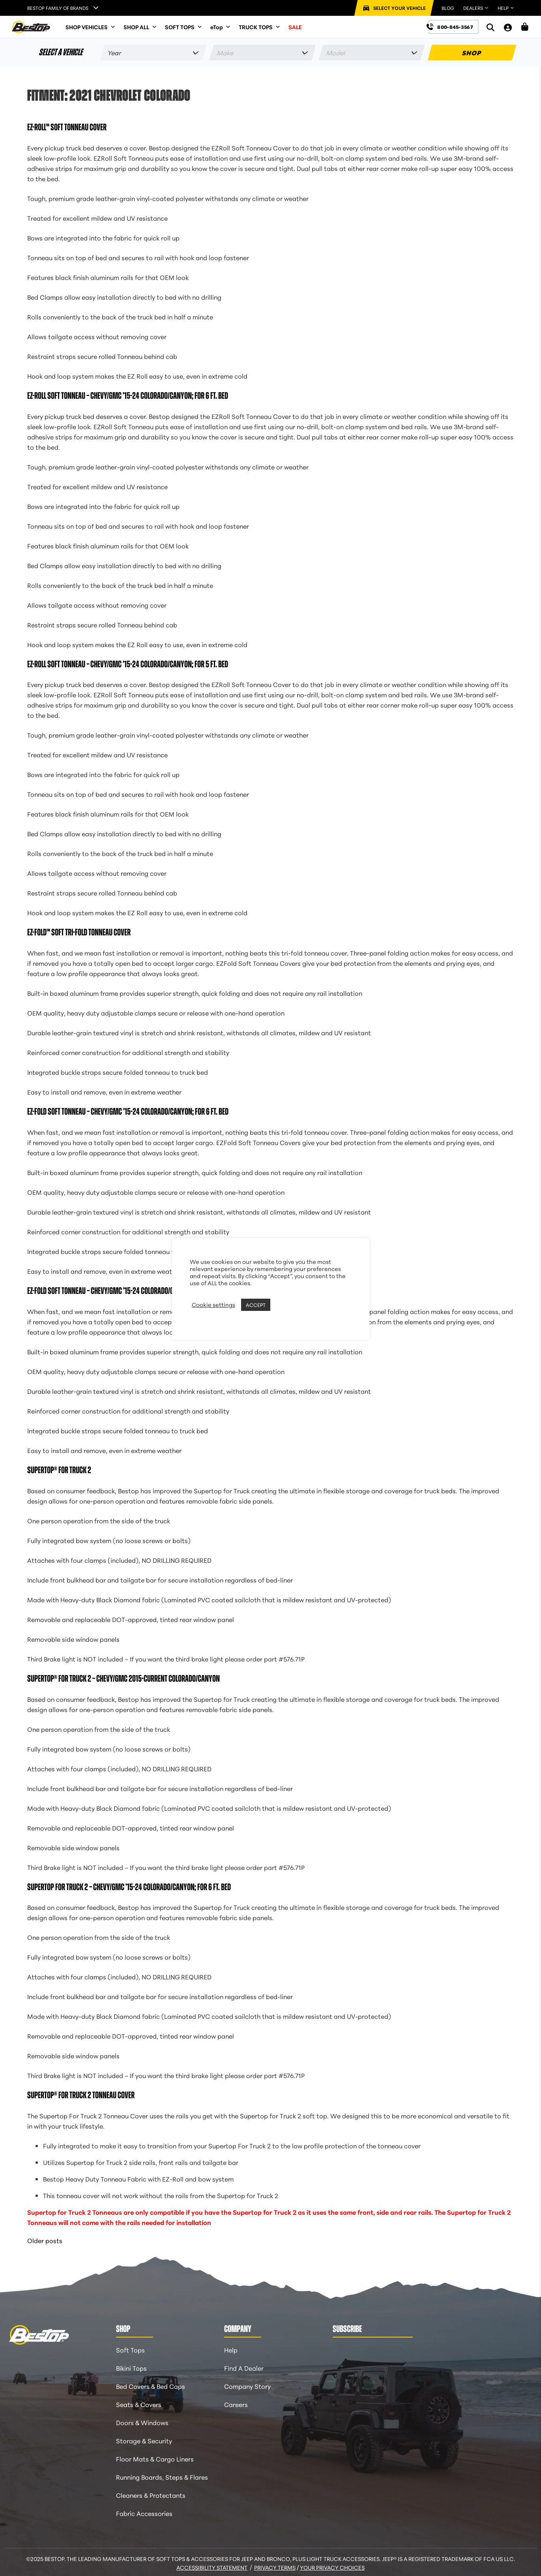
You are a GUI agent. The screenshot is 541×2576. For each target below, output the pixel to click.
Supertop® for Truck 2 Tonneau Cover (81, 2095)
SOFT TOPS (183, 27)
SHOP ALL (140, 27)
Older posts (44, 2240)
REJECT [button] (282, 1304)
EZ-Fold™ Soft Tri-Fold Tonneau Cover (79, 932)
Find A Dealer (244, 2367)
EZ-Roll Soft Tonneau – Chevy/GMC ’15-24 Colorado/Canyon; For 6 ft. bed (127, 396)
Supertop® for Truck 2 (59, 1470)
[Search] (490, 27)
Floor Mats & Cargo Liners (155, 2458)
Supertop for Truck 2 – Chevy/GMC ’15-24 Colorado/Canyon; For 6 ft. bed (129, 1887)
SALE (295, 27)
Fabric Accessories (144, 2513)
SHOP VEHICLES (91, 27)
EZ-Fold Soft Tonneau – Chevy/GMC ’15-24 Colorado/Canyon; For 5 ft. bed (127, 1291)
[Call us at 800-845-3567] (454, 27)
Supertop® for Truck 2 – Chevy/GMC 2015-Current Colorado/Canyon (123, 1678)
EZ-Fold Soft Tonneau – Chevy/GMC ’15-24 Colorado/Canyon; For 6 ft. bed (127, 1111)
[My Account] (507, 27)
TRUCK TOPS (260, 27)
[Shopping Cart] (525, 26)
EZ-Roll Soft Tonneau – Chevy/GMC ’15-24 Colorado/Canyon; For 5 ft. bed (127, 664)
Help (231, 2349)
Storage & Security (144, 2440)
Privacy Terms (275, 2567)
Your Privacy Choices (332, 2567)
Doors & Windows (142, 2422)
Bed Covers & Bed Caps (150, 2385)
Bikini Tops (131, 2367)
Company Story (247, 2385)
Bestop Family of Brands (57, 7)
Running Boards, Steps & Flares (162, 2476)
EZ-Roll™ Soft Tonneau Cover (67, 127)
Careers (236, 2404)
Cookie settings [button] (213, 1304)
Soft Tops (130, 2349)
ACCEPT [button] (256, 1304)
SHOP (472, 52)
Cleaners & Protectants (150, 2494)
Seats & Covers (138, 2404)
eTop (220, 27)
